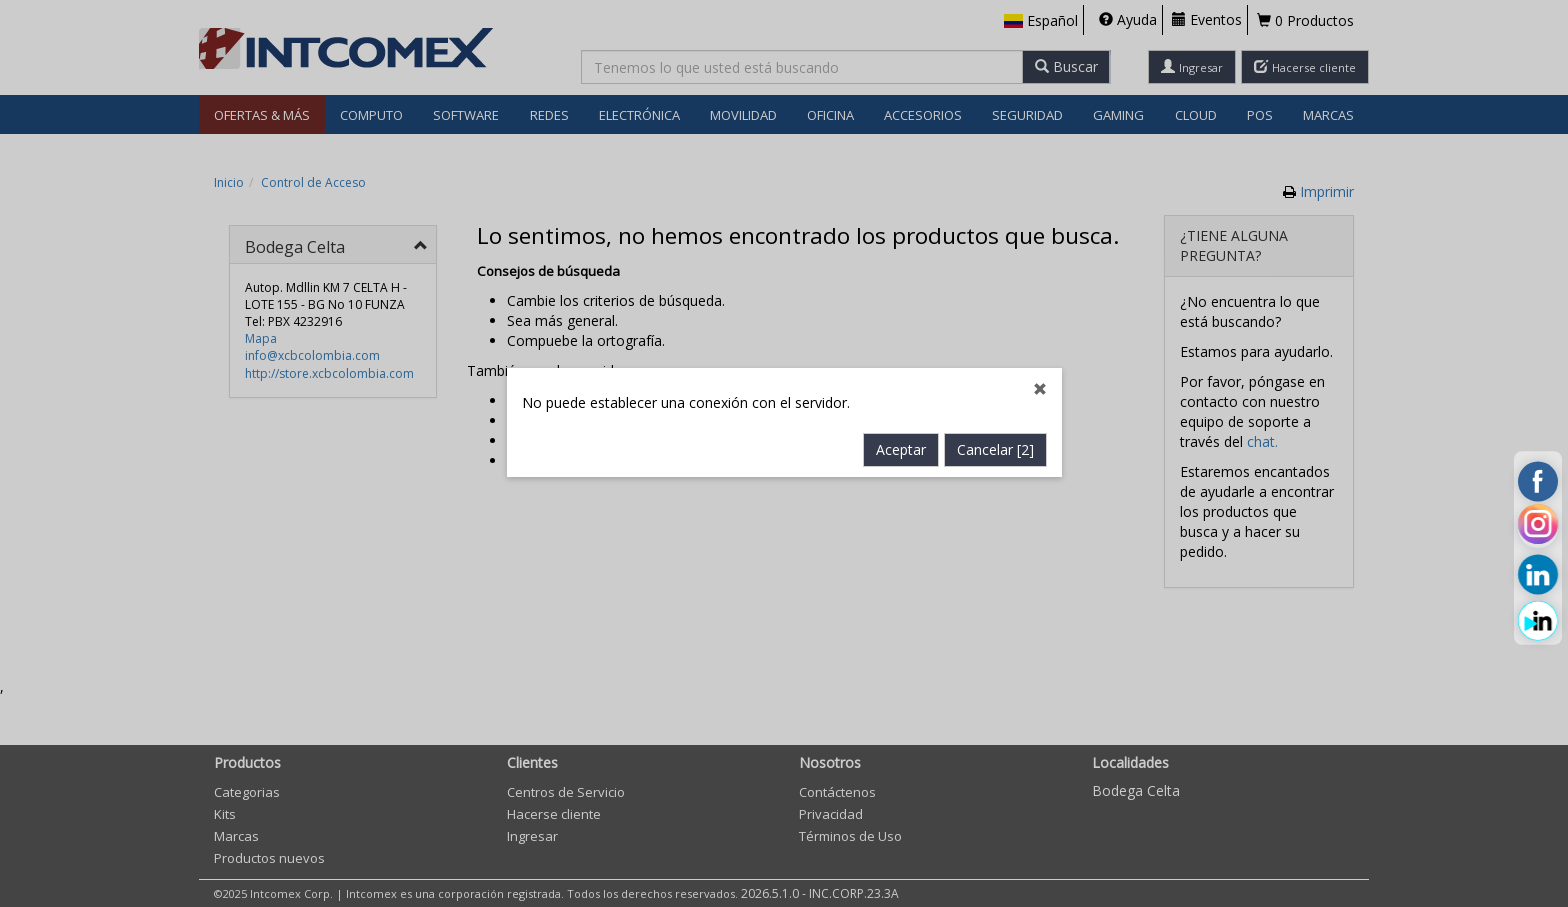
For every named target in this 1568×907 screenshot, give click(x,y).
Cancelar (995, 425)
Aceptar (901, 425)
